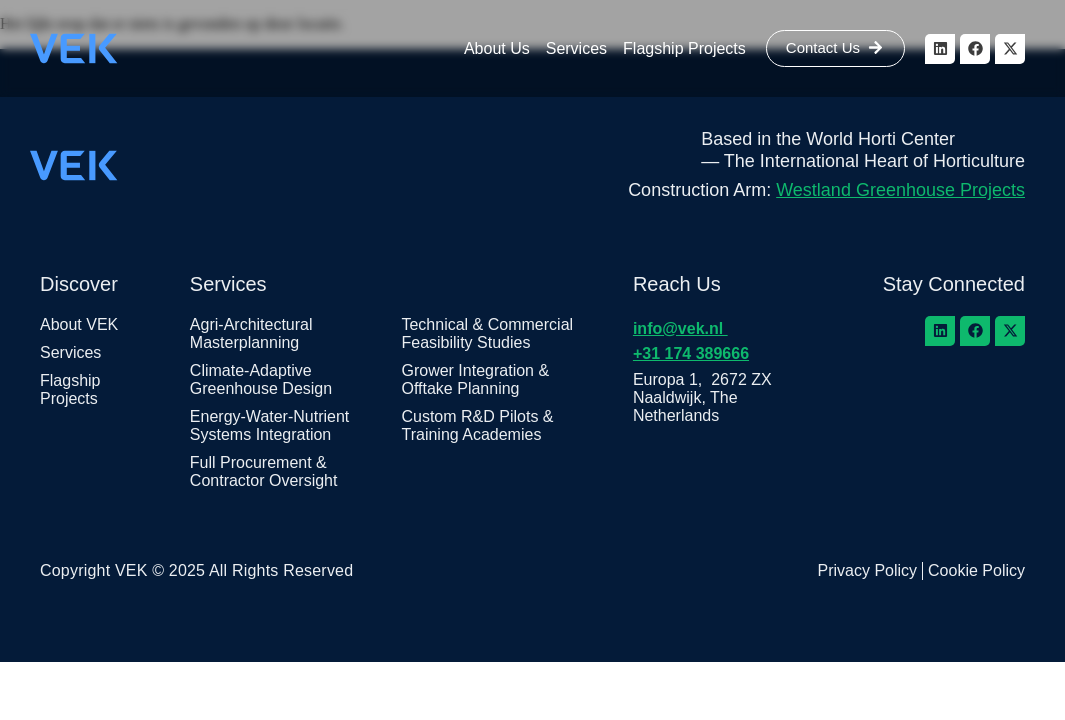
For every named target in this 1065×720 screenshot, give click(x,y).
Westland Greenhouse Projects (900, 190)
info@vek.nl (680, 328)
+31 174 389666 (691, 353)
